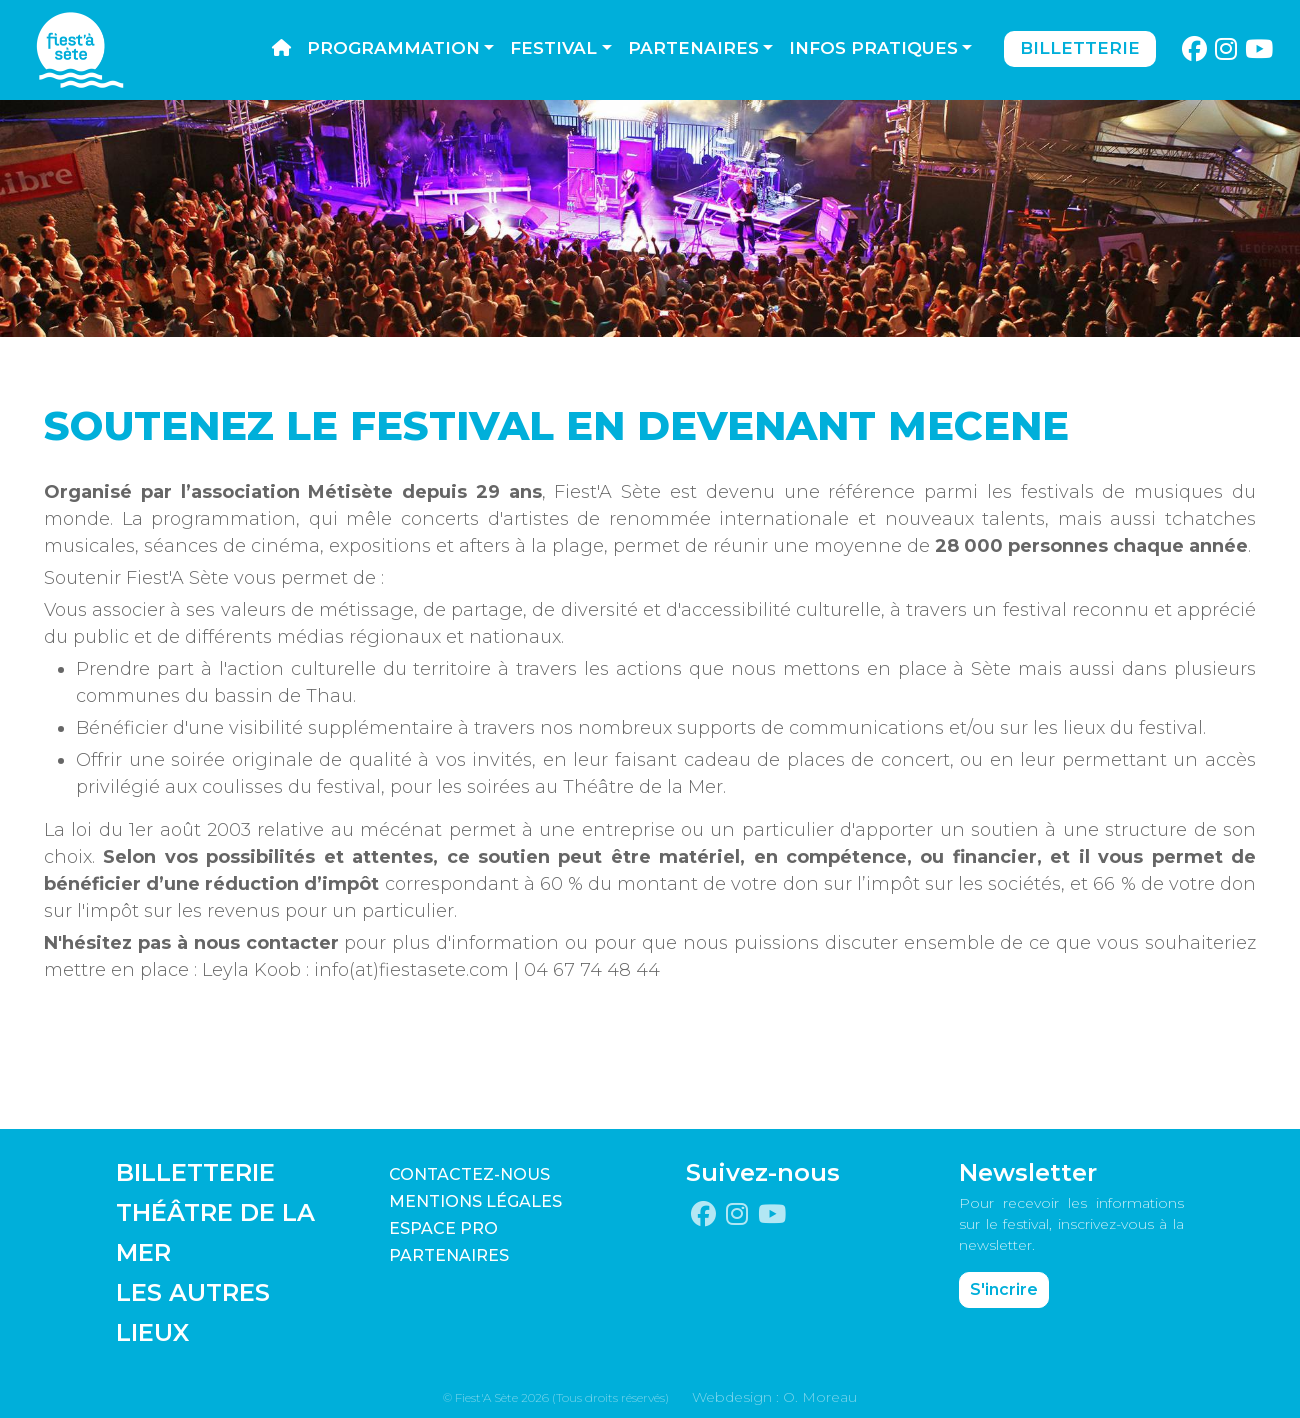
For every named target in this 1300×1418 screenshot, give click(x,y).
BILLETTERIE (195, 1172)
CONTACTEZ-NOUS (469, 1174)
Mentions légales (475, 1201)
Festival (553, 48)
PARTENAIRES (449, 1255)
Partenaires (693, 48)
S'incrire (1004, 1289)
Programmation (393, 48)
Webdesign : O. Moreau (774, 1397)
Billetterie (1080, 48)
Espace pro (443, 1228)
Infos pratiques (873, 48)
